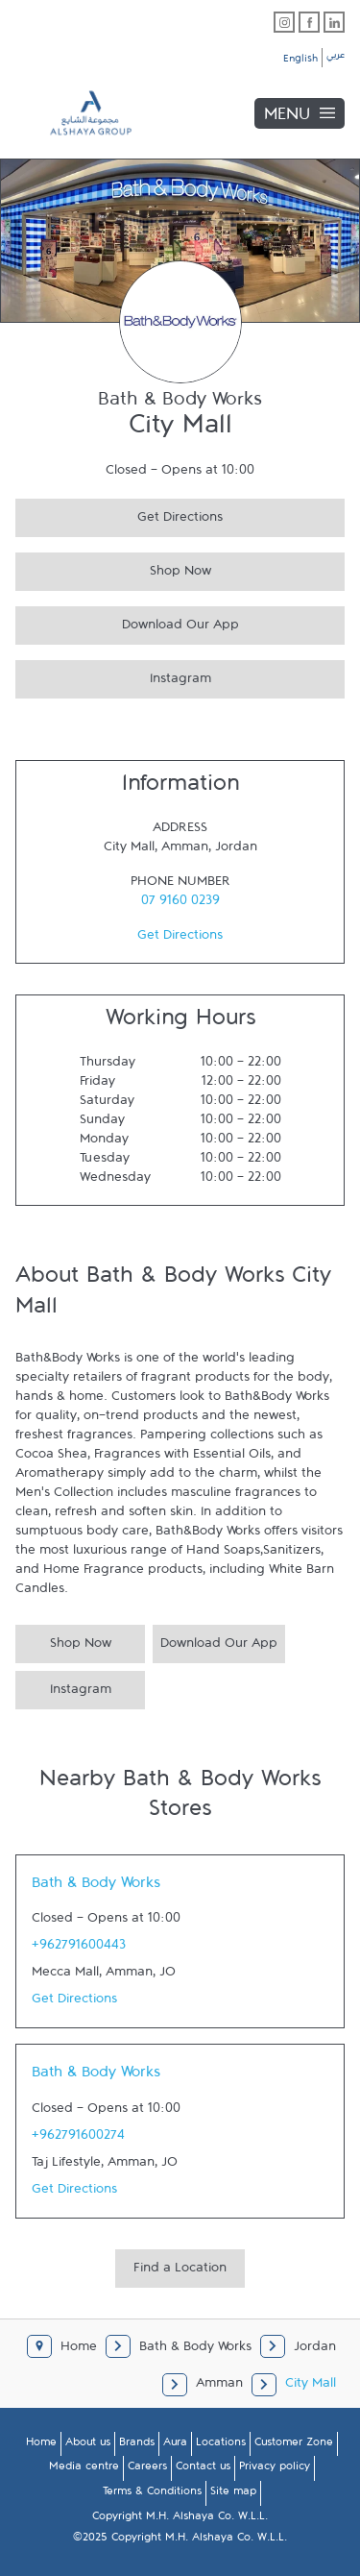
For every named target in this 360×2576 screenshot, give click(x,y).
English (300, 61)
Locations (221, 2445)
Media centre (84, 2469)
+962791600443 (79, 1948)
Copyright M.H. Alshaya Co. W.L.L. (180, 2519)
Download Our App (127, 622)
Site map (233, 2494)
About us (87, 2445)
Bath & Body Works (96, 1887)
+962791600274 (78, 2138)
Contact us (203, 2469)
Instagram (113, 676)
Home (41, 2445)
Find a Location (180, 2271)
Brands (137, 2445)
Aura (175, 2445)
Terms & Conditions (152, 2494)
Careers (147, 2469)
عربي (335, 57)
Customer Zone (293, 2445)
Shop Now (113, 568)
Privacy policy (274, 2469)
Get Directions (119, 514)
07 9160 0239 (180, 904)
